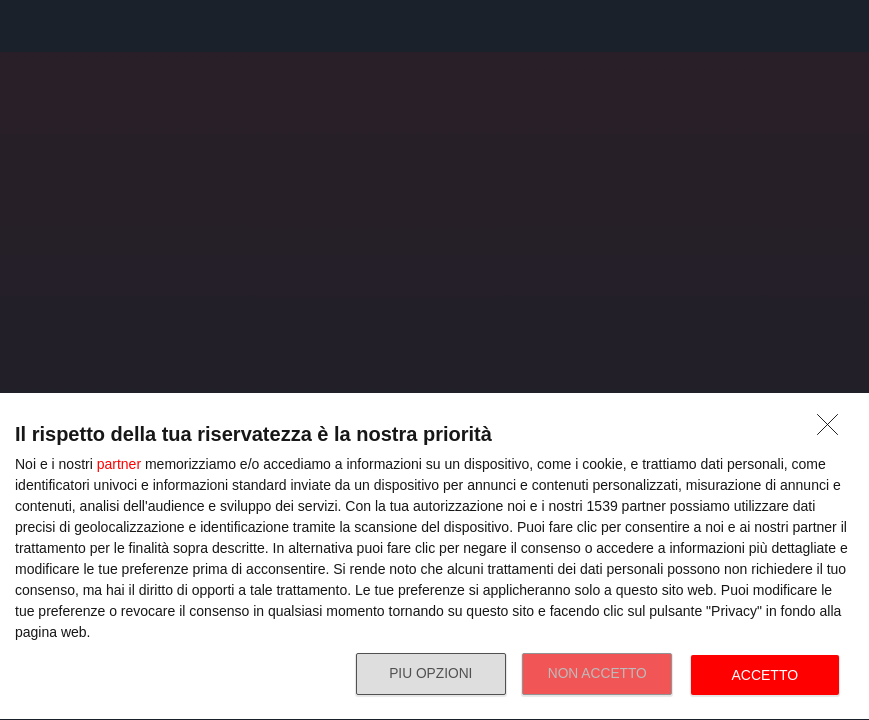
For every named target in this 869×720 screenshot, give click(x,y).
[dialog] (434, 557)
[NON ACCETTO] (833, 430)
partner (119, 464)
